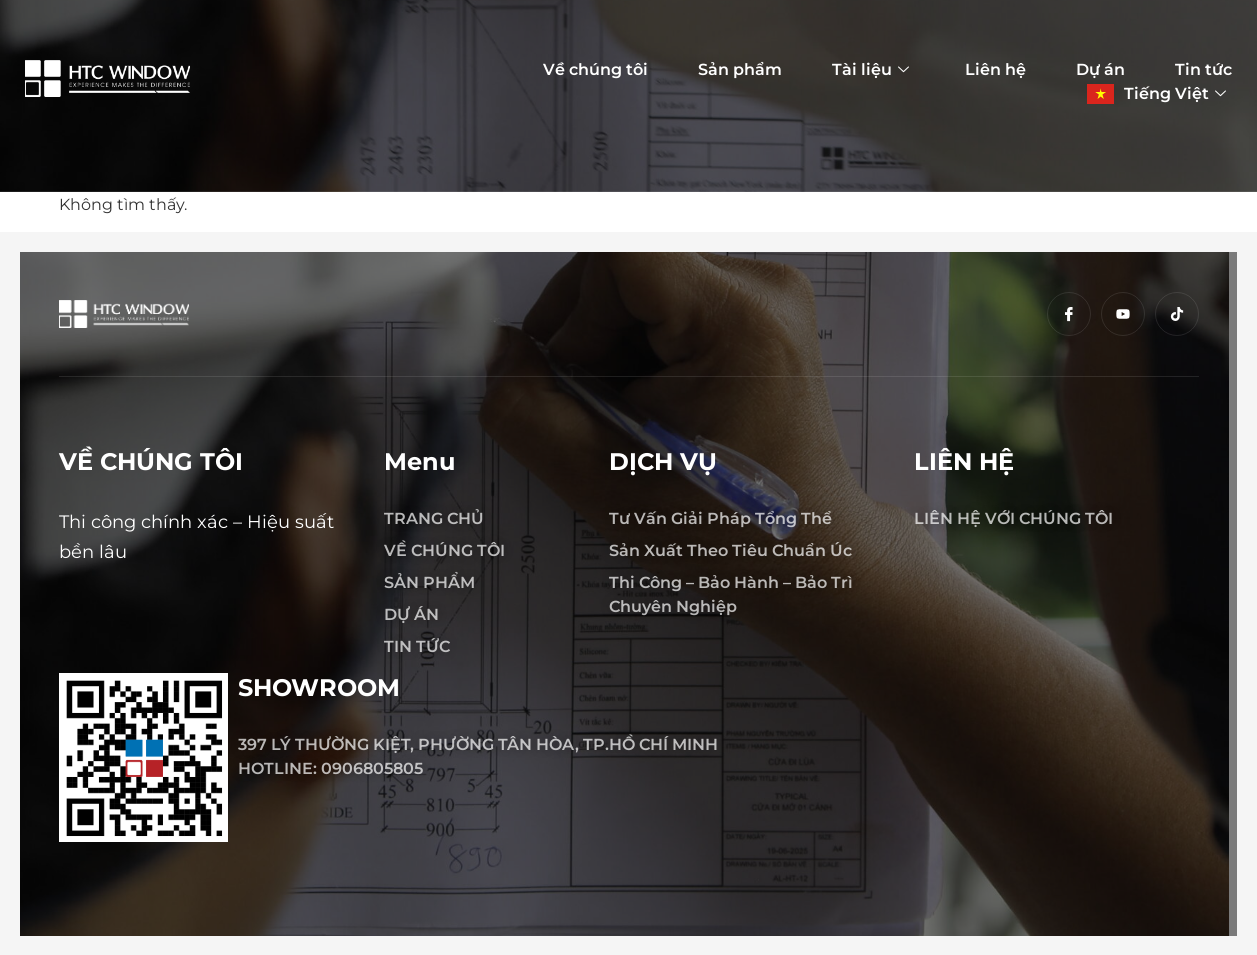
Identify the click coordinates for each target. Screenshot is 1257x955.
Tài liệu (870, 70)
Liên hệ (995, 69)
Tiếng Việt (1175, 94)
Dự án (1100, 69)
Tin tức (1203, 69)
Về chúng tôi (595, 69)
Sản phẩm (740, 69)
